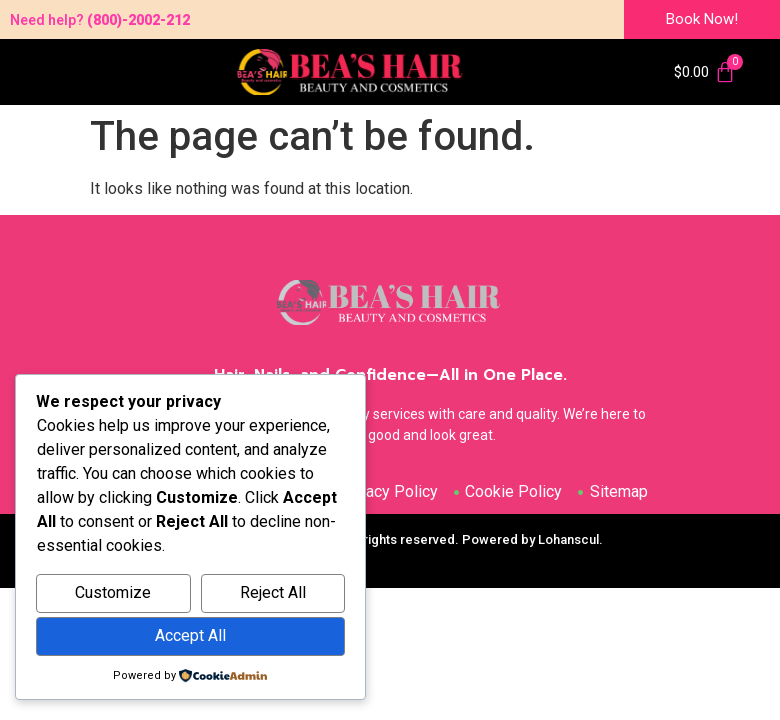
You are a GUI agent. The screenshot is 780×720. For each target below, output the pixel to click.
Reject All (273, 592)
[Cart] (705, 72)
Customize (113, 592)
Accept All (190, 635)
